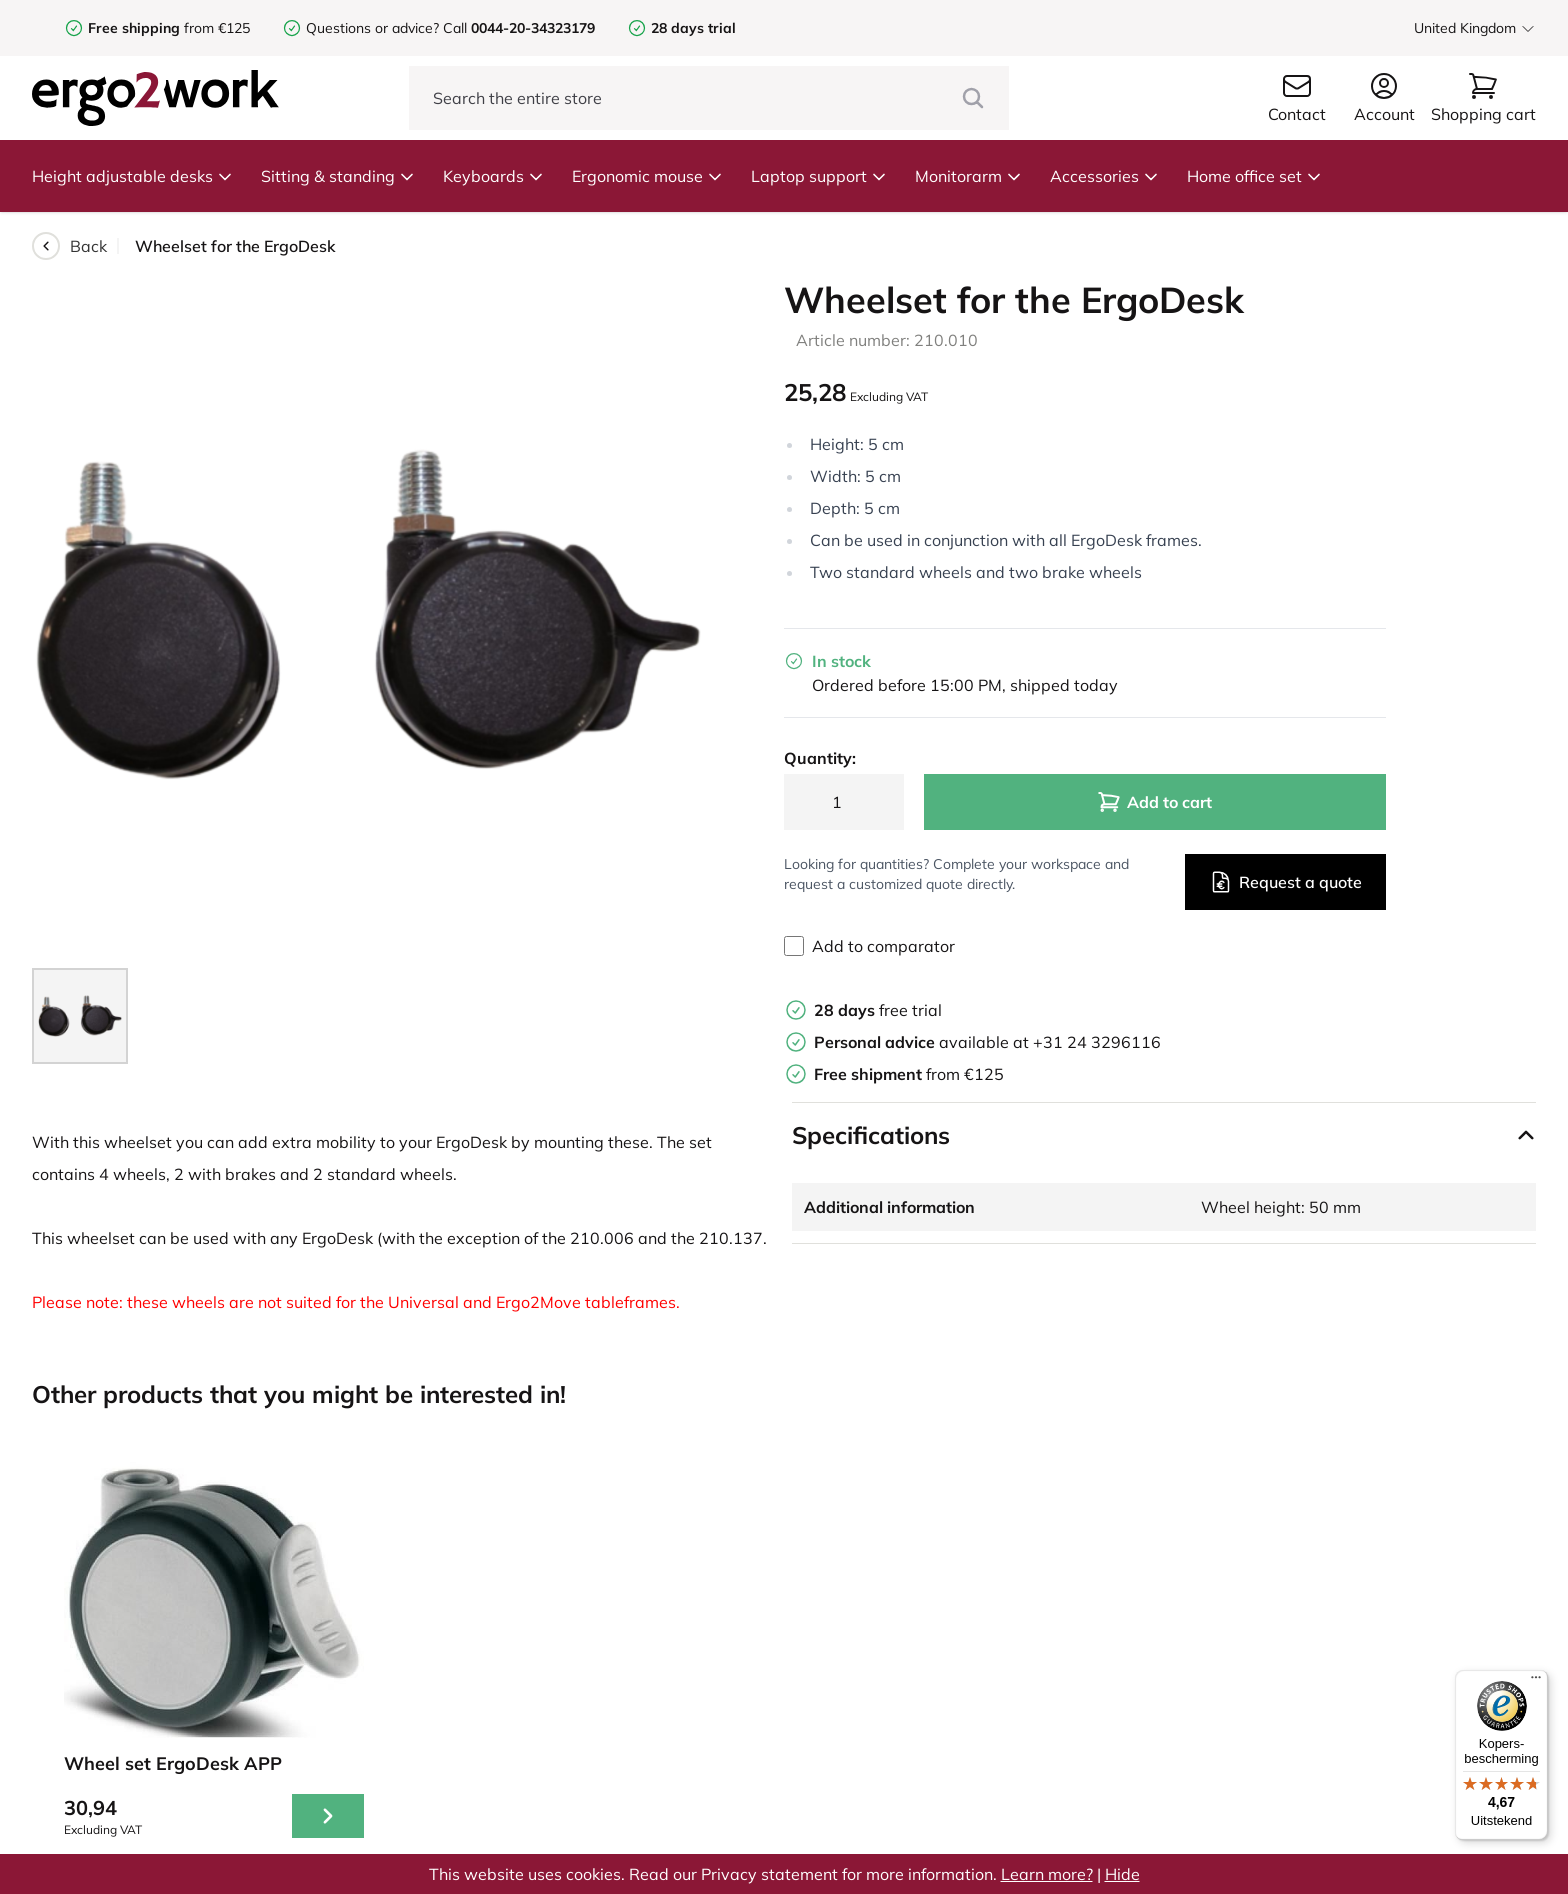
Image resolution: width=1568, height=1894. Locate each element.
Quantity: (820, 758)
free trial (878, 1010)
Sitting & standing (338, 176)
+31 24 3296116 (1097, 1042)
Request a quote (1285, 882)
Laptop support (819, 176)
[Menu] (1536, 1682)
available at (923, 1042)
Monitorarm (968, 176)
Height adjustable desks (132, 176)
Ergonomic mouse (647, 176)
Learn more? (1047, 1874)
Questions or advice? (372, 28)
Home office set (1254, 176)
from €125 (169, 28)
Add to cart (1154, 802)
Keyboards (493, 176)
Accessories (1104, 176)
